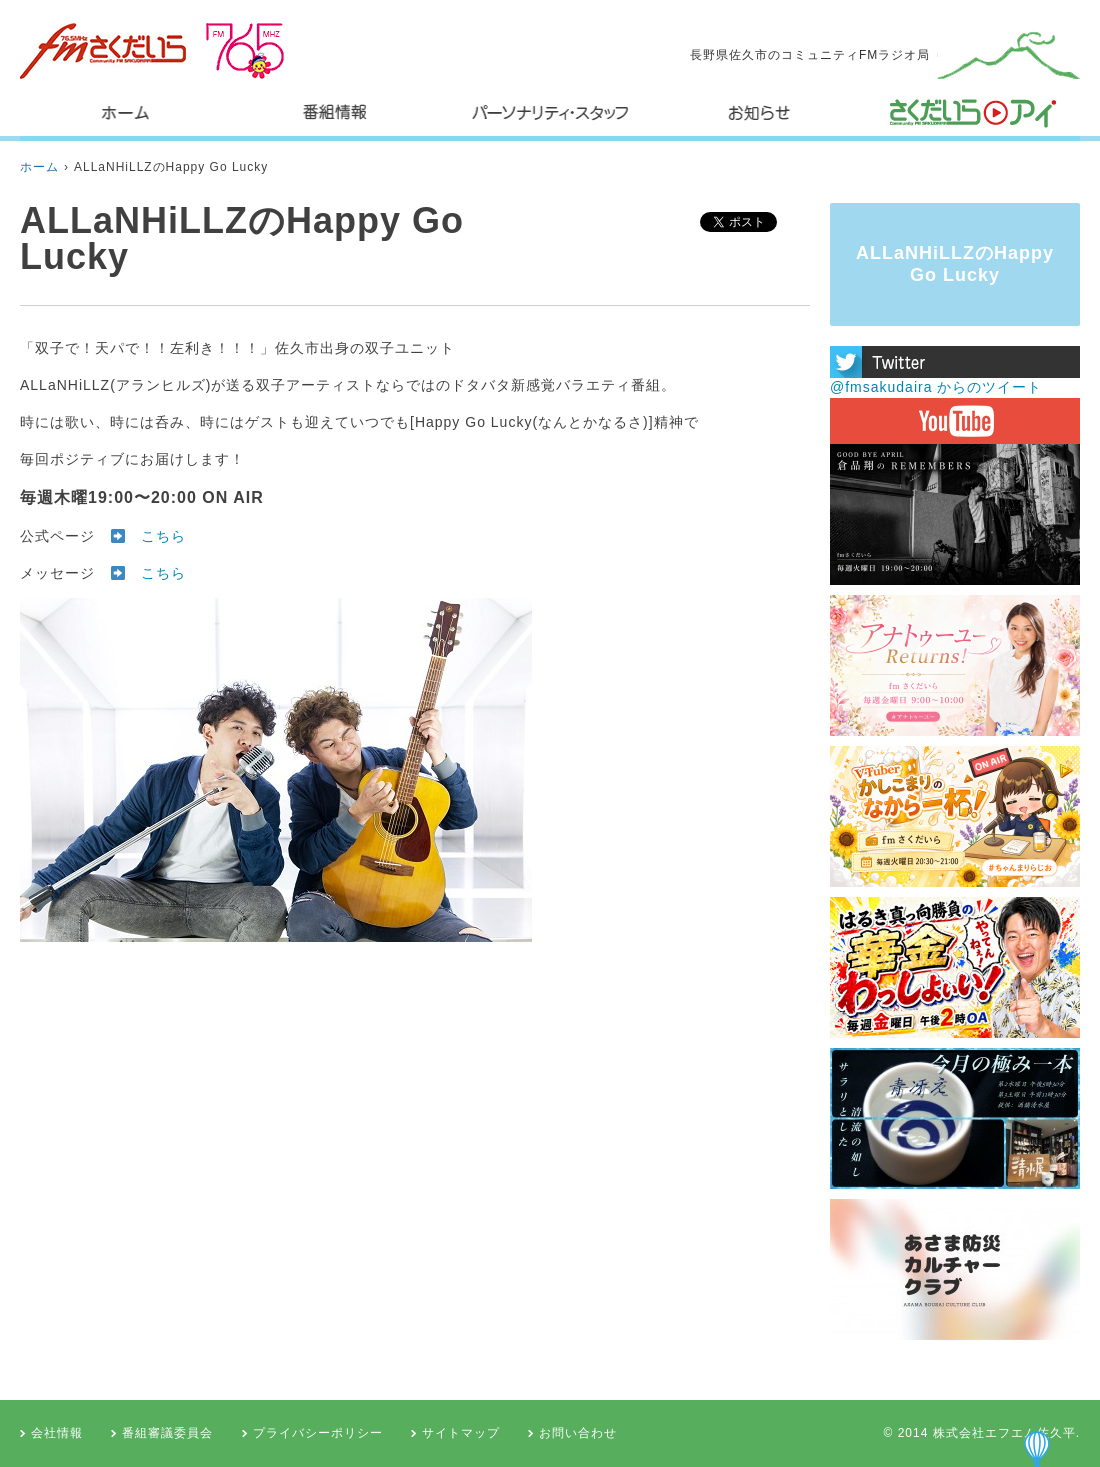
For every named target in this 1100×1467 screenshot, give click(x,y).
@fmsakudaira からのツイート (936, 387)
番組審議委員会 (167, 1433)
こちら (163, 536)
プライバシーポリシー (318, 1433)
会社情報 (57, 1433)
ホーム (39, 167)
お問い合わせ (578, 1433)
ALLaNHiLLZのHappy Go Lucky (171, 167)
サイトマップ (461, 1433)
